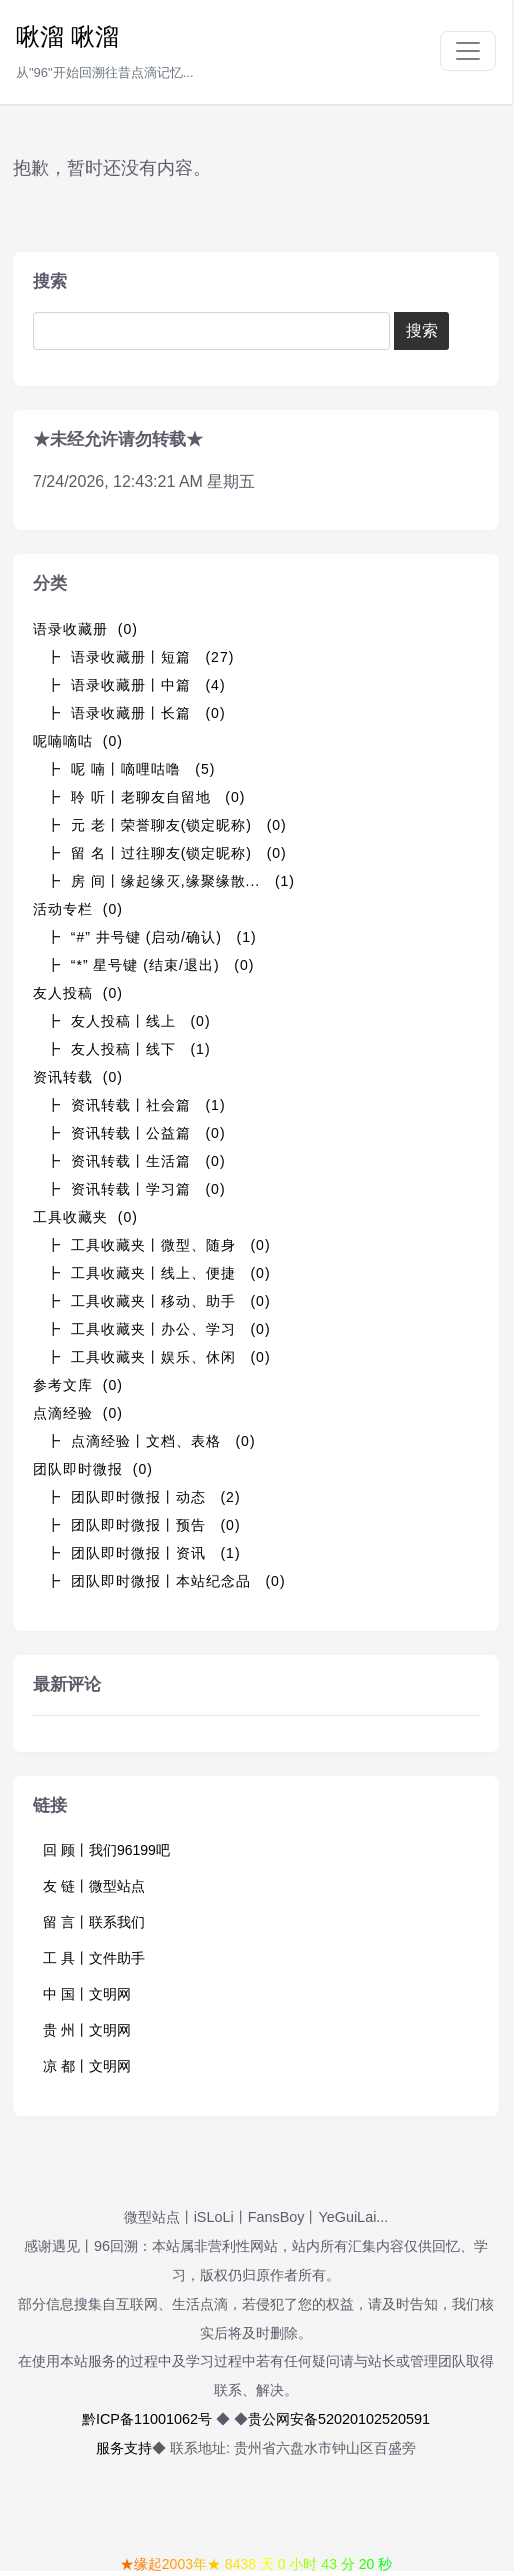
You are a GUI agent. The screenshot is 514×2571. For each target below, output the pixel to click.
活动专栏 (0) (78, 909)
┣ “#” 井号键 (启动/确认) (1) (151, 937)
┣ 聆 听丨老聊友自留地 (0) (145, 797)
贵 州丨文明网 (87, 2030)
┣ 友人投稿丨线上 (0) (128, 1021)
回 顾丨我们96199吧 (106, 1850)
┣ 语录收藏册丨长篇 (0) (136, 713)
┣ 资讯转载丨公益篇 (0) (136, 1133)
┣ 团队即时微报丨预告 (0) (143, 1525)
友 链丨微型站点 (94, 1886)
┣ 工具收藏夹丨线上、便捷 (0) (158, 1273)
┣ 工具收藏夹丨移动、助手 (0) (158, 1301)
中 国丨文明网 (87, 1994)
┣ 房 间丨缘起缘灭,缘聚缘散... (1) (170, 881)
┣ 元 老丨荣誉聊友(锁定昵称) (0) (166, 825)
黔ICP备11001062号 (147, 2419)
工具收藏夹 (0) (85, 1217)
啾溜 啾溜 (67, 36)
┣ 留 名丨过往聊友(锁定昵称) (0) (166, 853)
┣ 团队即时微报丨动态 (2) (143, 1497)
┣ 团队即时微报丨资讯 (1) (143, 1553)
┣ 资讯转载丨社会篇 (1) (136, 1105)
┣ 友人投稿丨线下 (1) (128, 1049)
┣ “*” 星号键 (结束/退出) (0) (150, 965)
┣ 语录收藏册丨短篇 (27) (140, 657)
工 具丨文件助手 (94, 1958)
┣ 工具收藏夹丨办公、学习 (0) (158, 1329)
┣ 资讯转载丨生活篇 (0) (136, 1161)
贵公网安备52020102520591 (339, 2419)
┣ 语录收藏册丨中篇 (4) (136, 685)
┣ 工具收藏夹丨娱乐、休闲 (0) (158, 1357)
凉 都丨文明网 (87, 2066)
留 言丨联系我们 (94, 1922)
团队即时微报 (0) (93, 1469)
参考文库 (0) (78, 1385)
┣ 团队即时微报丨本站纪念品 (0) (166, 1581)
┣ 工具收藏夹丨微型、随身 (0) (158, 1245)
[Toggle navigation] (468, 51)
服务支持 (124, 2448)
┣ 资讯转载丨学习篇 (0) (136, 1189)
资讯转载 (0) (78, 1077)
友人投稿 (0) (78, 993)
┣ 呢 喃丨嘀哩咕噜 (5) (130, 769)
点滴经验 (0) (78, 1413)
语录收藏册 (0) (85, 629)
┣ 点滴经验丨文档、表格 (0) (151, 1441)
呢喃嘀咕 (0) (78, 741)
